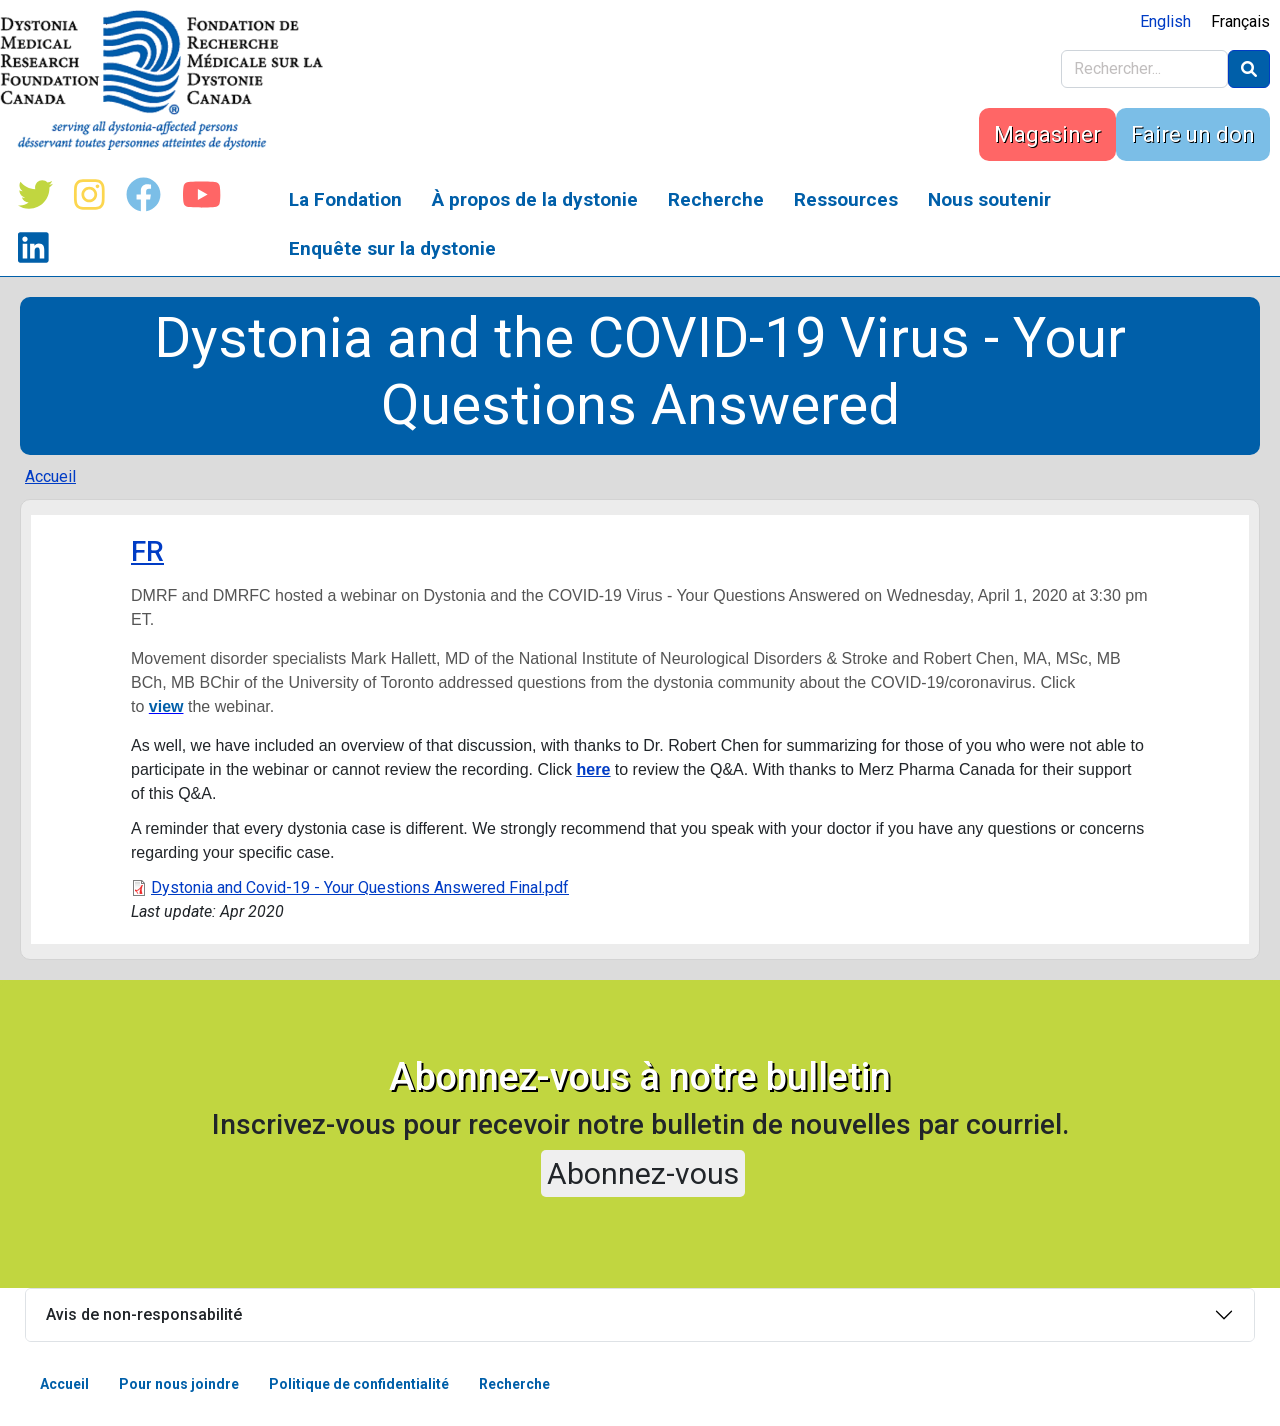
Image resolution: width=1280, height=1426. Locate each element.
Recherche (716, 199)
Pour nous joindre (179, 1384)
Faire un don (1193, 134)
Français (1240, 21)
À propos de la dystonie (535, 199)
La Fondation (345, 199)
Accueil (50, 476)
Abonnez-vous (643, 1173)
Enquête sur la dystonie (392, 248)
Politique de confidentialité (359, 1384)
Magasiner (1047, 134)
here (594, 769)
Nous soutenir (989, 199)
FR (147, 551)
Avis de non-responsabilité (144, 1314)
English (1165, 21)
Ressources (846, 199)
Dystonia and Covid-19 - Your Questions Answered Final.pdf (360, 887)
